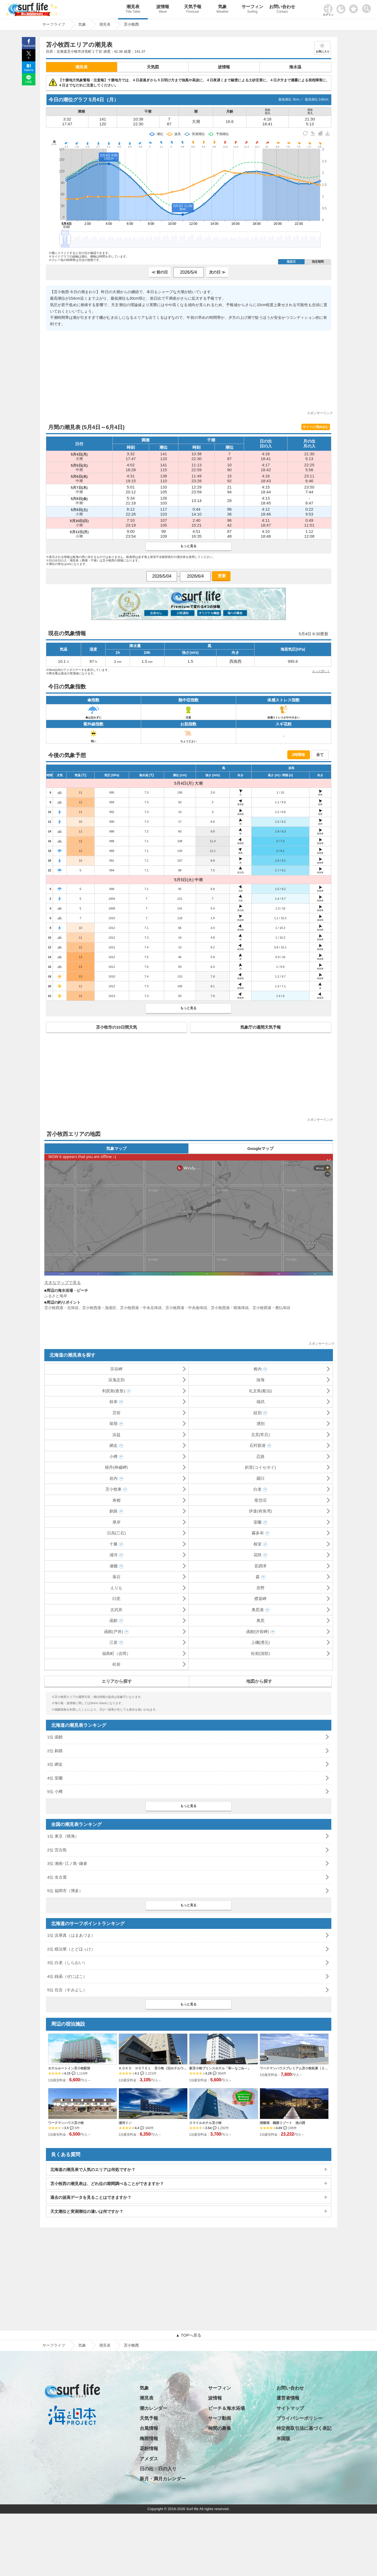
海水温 (295, 67)
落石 (116, 1576)
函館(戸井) (113, 1631)
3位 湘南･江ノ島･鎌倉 (67, 1863)
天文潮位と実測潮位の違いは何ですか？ (86, 2211)
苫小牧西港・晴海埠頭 (230, 1308)
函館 (113, 1620)
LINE (28, 81)
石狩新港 (257, 1445)
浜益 (116, 1434)
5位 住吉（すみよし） (67, 1990)
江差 (113, 1642)
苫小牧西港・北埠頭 (61, 1308)
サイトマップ (290, 2408)
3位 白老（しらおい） (67, 1962)
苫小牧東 (113, 1489)
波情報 (163, 9)
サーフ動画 (219, 2418)
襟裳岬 (260, 1598)
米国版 (283, 2438)
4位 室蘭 (55, 1778)
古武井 (116, 1609)
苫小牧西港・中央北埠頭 (141, 1308)
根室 (257, 1544)
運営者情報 (287, 2398)
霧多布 (258, 1533)
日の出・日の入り (158, 2468)
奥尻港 (258, 1609)
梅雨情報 (149, 2438)
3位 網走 (55, 1764)
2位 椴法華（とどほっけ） (71, 1949)
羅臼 (260, 1478)
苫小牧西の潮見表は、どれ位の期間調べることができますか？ (107, 2183)
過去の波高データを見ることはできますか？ (90, 2197)
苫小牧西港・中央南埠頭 (186, 1308)
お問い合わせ (282, 9)
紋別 (257, 1412)
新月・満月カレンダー (163, 2478)
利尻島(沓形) (113, 1391)
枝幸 (113, 1401)
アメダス (149, 2458)
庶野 (260, 1587)
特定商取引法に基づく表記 (304, 2428)
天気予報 (193, 9)
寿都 (116, 1500)
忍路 (260, 1456)
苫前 (116, 1412)
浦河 (113, 1555)
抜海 (260, 1379)
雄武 (260, 1401)
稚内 (257, 1369)
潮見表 (133, 9)
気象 (222, 9)
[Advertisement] (188, 372)
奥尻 (260, 1620)
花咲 (257, 1555)
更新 (221, 575)
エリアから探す (117, 1681)
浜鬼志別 (116, 1379)
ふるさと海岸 (55, 1296)
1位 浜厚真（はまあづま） (71, 1935)
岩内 (113, 1478)
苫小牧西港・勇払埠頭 (271, 1308)
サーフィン (252, 9)
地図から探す (259, 1681)
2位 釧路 (55, 1750)
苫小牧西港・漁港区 (99, 1308)
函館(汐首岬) (257, 1631)
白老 (257, 1489)
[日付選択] (188, 272)
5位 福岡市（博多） (65, 1890)
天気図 (153, 67)
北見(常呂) (260, 1434)
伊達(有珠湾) (260, 1511)
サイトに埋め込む (316, 427)
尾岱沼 (260, 1500)
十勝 (113, 1544)
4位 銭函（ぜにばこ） (67, 1976)
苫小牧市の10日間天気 (116, 1027)
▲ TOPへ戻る (188, 2335)
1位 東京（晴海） (63, 1836)
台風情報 (149, 2428)
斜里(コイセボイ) (260, 1467)
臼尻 (116, 1598)
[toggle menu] (367, 7)
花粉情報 (149, 2448)
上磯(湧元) (260, 1642)
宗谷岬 (116, 1369)
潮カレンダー (153, 2408)
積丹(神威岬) (116, 1467)
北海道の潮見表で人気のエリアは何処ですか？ (92, 2169)
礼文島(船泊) (260, 1391)
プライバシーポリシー (299, 2418)
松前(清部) (260, 1653)
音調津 (260, 1566)
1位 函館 (55, 1737)
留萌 (113, 1423)
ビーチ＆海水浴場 (226, 2408)
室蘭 (257, 1522)
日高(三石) (116, 1533)
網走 (113, 1445)
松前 (116, 1664)
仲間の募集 (219, 2428)
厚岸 (116, 1522)
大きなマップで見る (62, 1282)
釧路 (113, 1511)
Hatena (28, 70)
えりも (116, 1587)
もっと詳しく (321, 671)
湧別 (260, 1423)
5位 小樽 (55, 1791)
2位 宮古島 (57, 1850)
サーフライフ (53, 2345)
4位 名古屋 (57, 1877)
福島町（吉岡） (116, 1653)
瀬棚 (113, 1566)
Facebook (28, 45)
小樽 (113, 1456)
